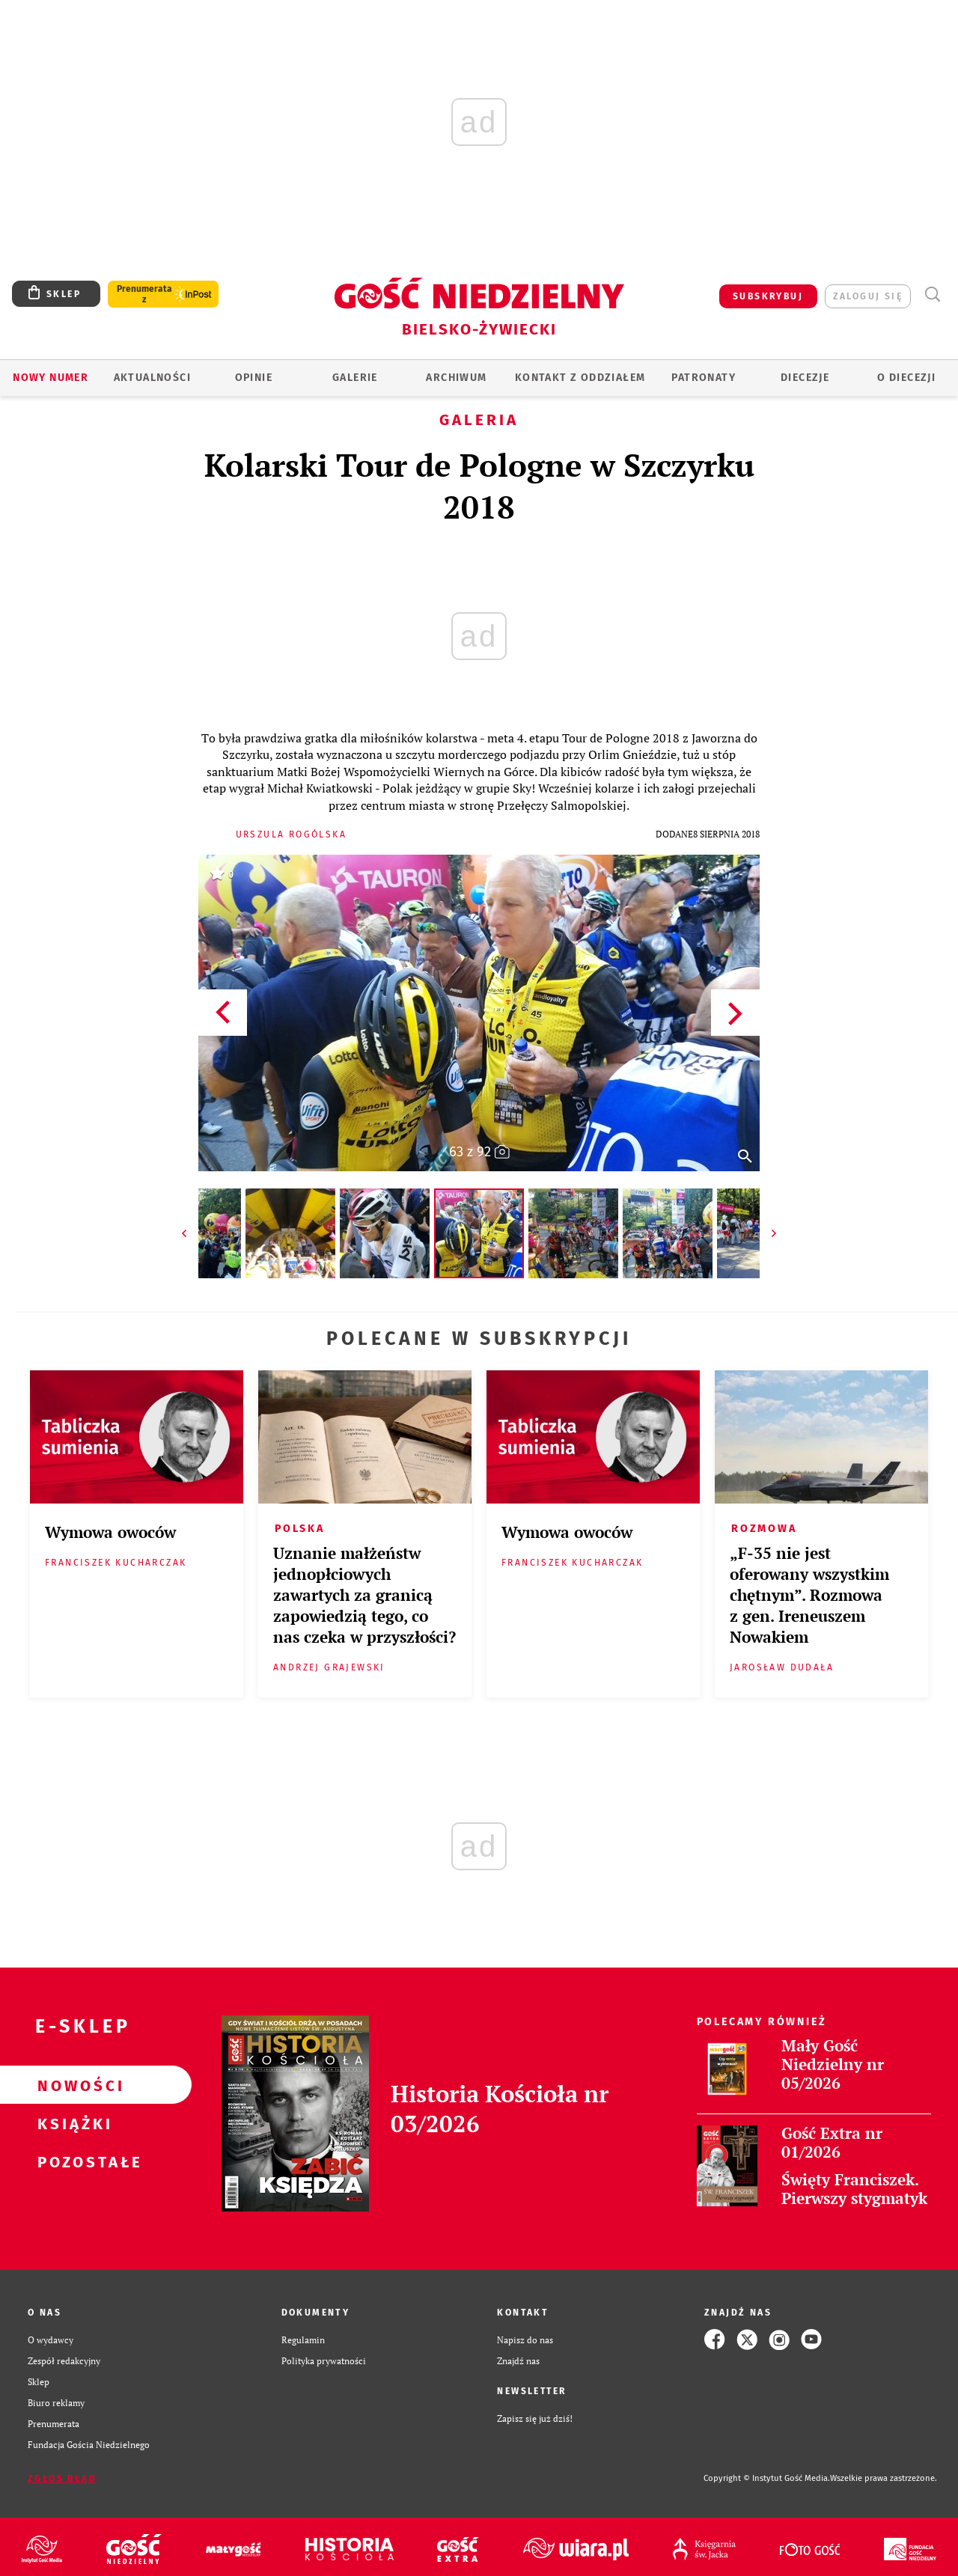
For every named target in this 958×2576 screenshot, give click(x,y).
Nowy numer (50, 377)
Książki (71, 2123)
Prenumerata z (144, 294)
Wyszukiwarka (932, 294)
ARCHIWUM (456, 377)
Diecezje (805, 377)
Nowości (71, 2085)
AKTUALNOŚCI (152, 377)
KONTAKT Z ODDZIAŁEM (580, 377)
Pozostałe (71, 2161)
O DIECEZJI (906, 377)
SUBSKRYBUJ (768, 296)
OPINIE (253, 377)
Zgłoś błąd (62, 2478)
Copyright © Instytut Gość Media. (767, 2478)
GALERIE (355, 377)
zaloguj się (868, 296)
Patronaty (703, 377)
